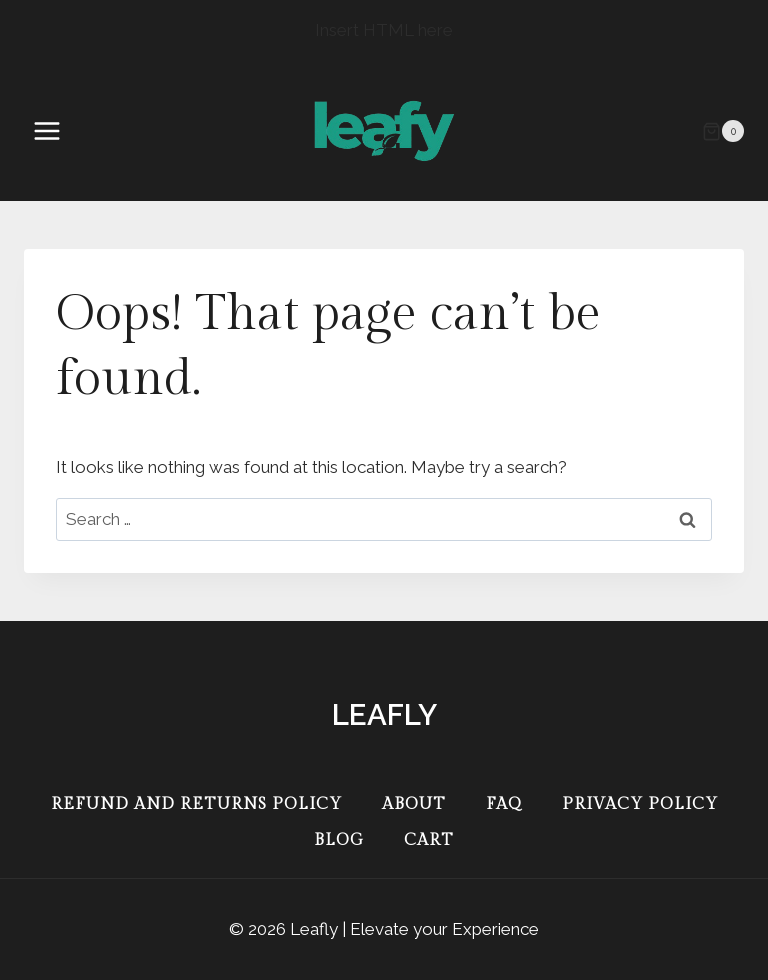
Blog (339, 840)
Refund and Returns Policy (196, 804)
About (414, 804)
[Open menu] (57, 131)
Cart (429, 840)
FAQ (504, 804)
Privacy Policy (640, 804)
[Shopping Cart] (723, 131)
